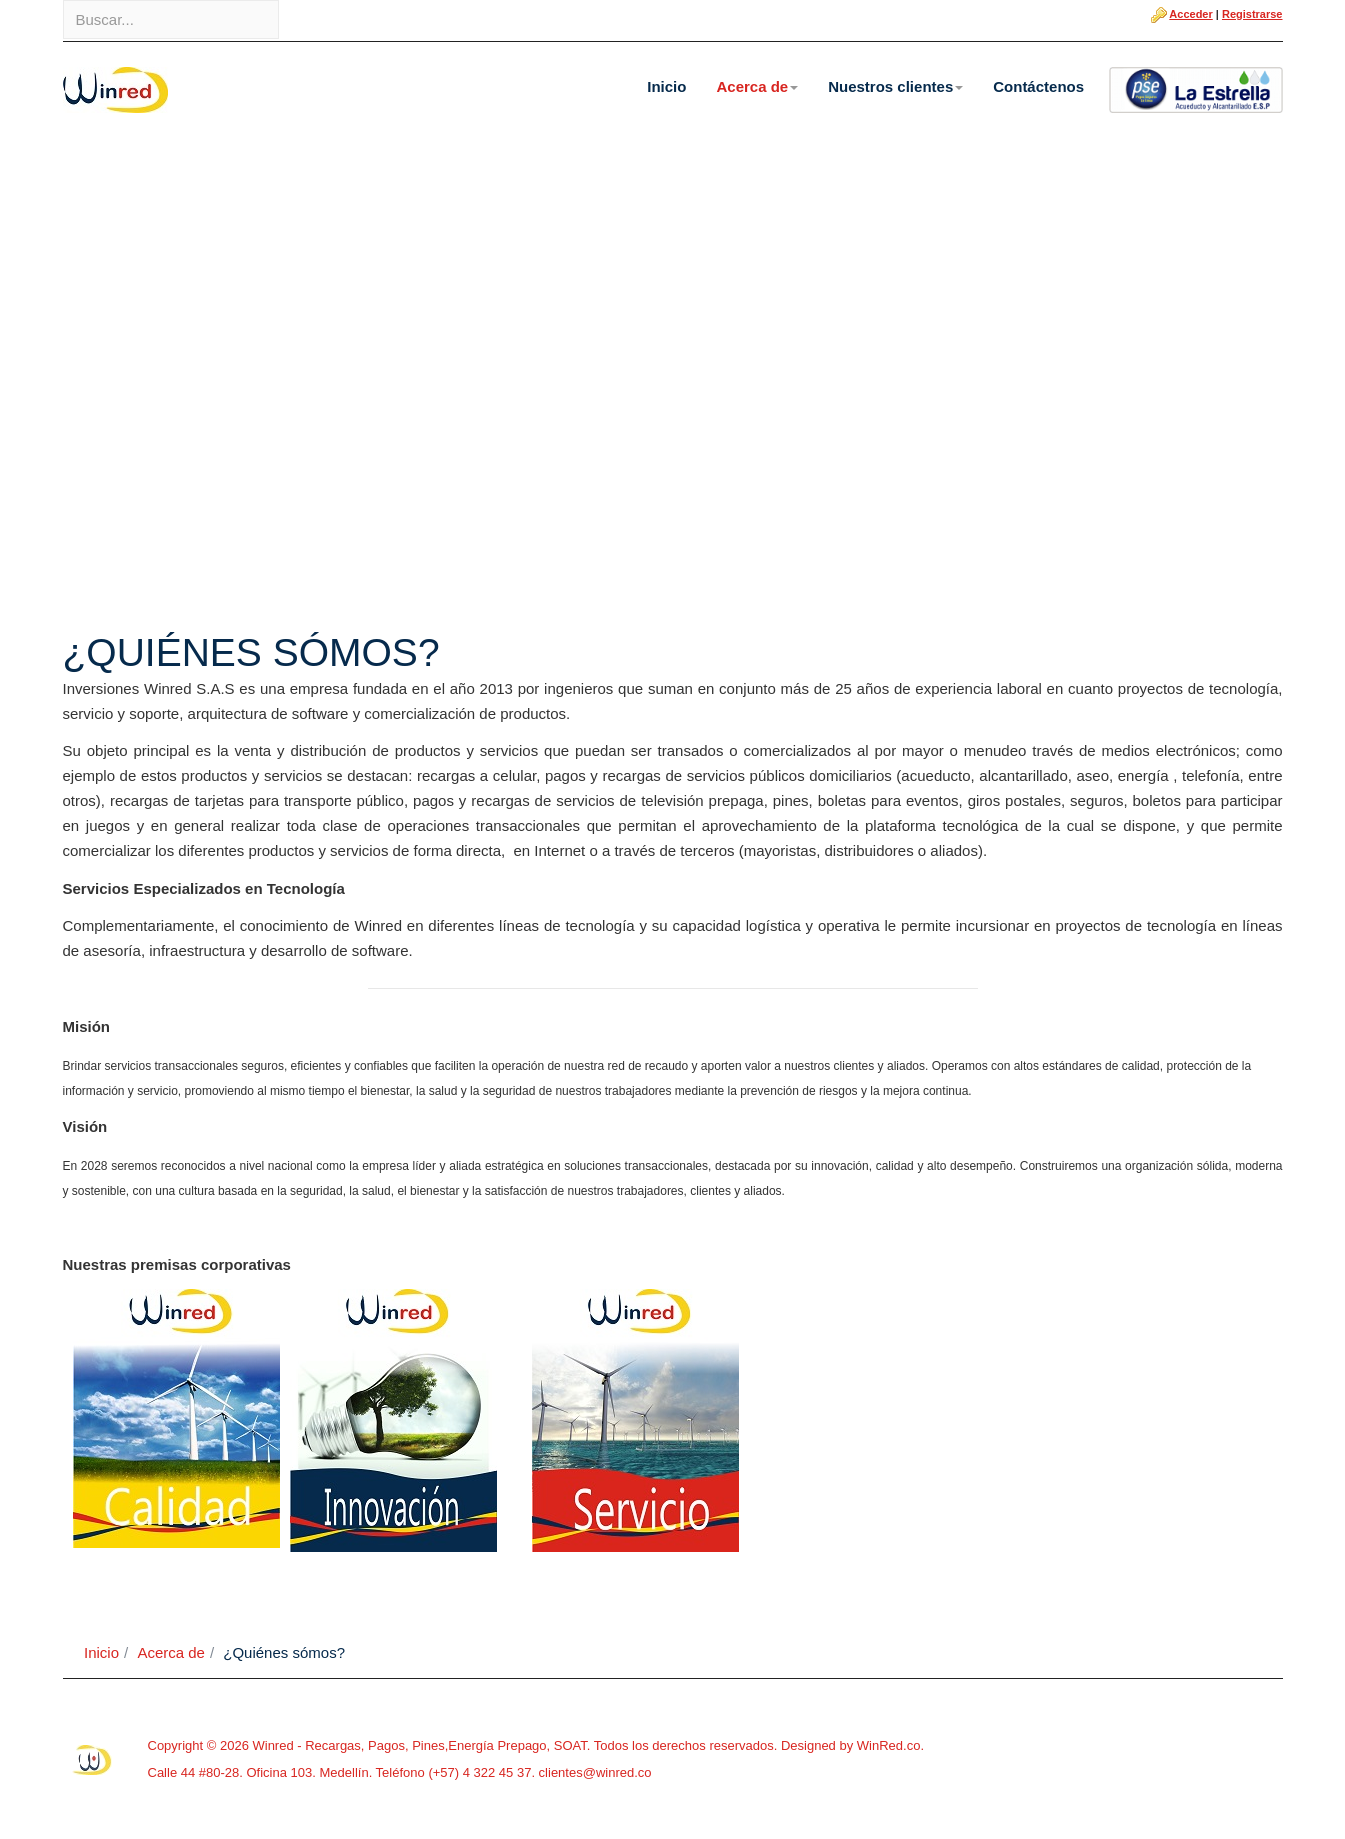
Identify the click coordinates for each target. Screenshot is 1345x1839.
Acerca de (757, 86)
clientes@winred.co (593, 1772)
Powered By (93, 1760)
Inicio (666, 86)
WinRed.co (889, 1745)
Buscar (63, 0)
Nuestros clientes (895, 86)
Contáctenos (1038, 86)
